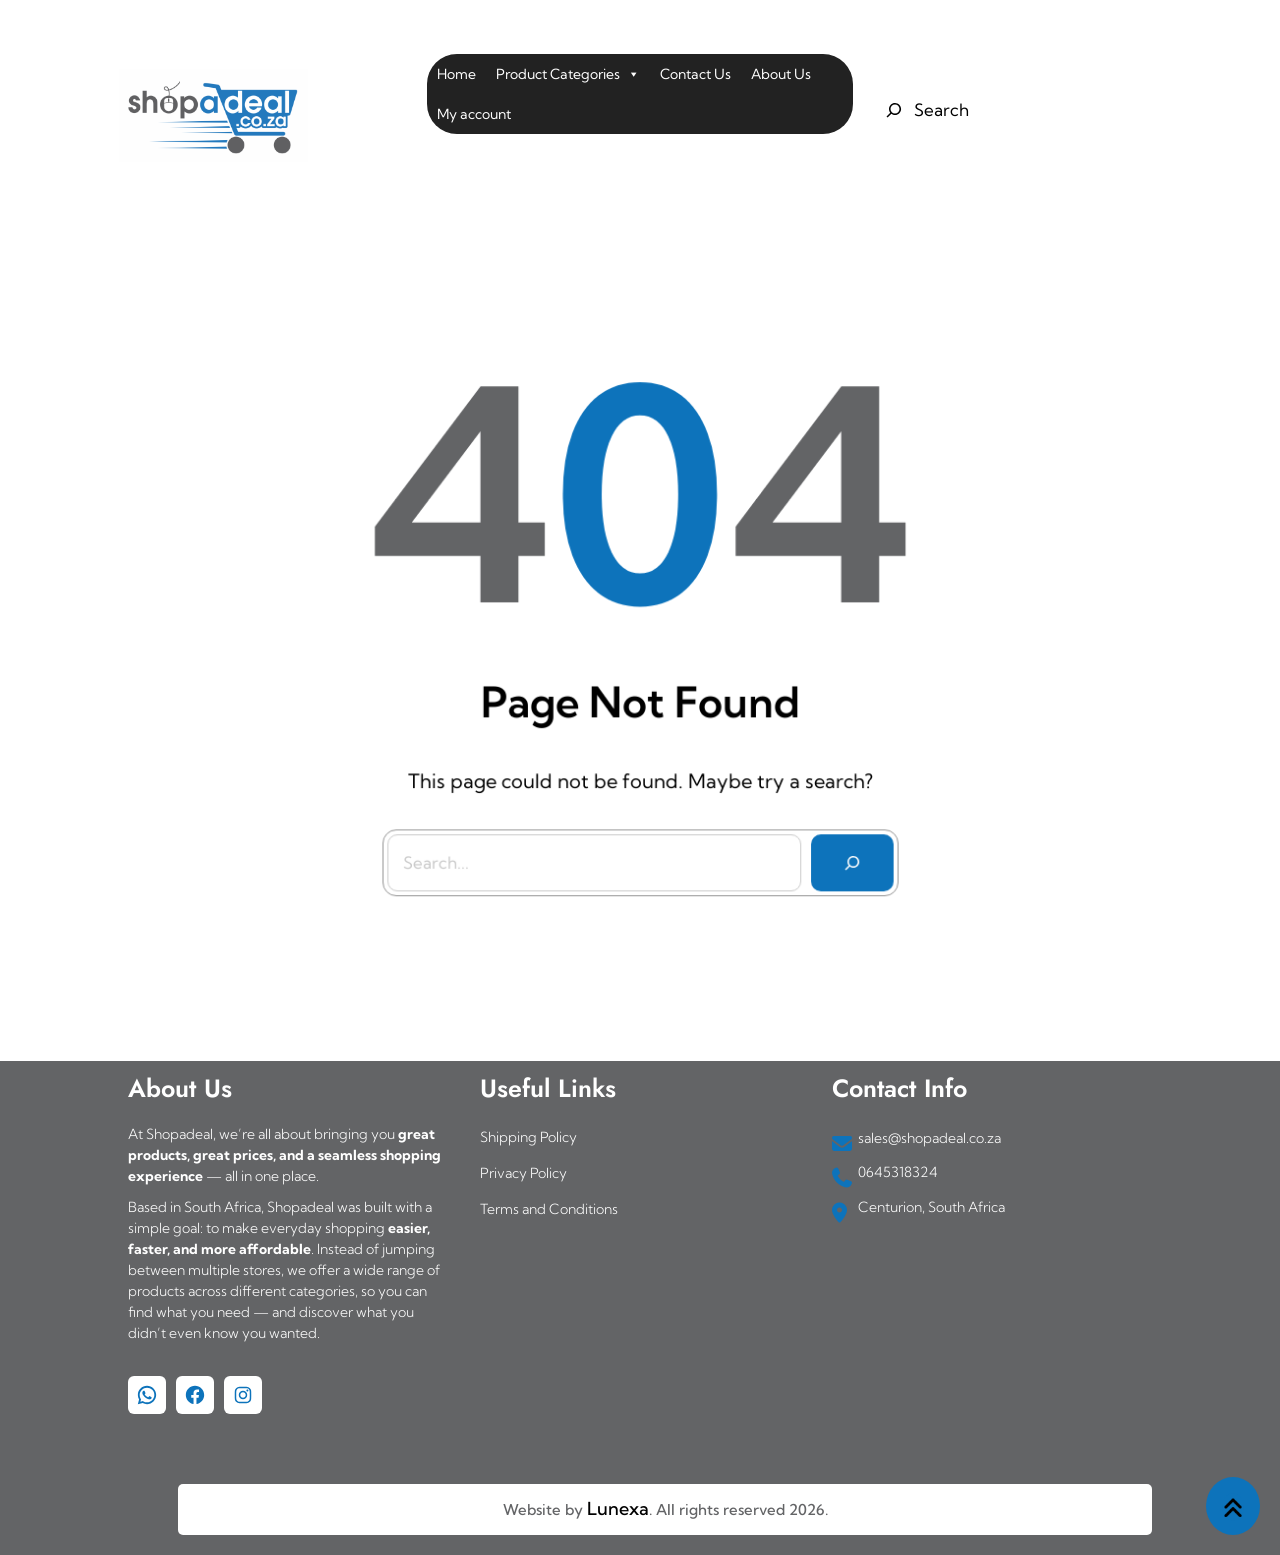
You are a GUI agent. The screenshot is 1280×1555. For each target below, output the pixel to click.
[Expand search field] (924, 110)
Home (456, 74)
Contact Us (695, 74)
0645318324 (898, 1172)
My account (474, 114)
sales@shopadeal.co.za (929, 1138)
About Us (781, 74)
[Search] (847, 857)
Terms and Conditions (549, 1209)
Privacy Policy (523, 1173)
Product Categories (568, 74)
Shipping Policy (528, 1137)
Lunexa (618, 1508)
